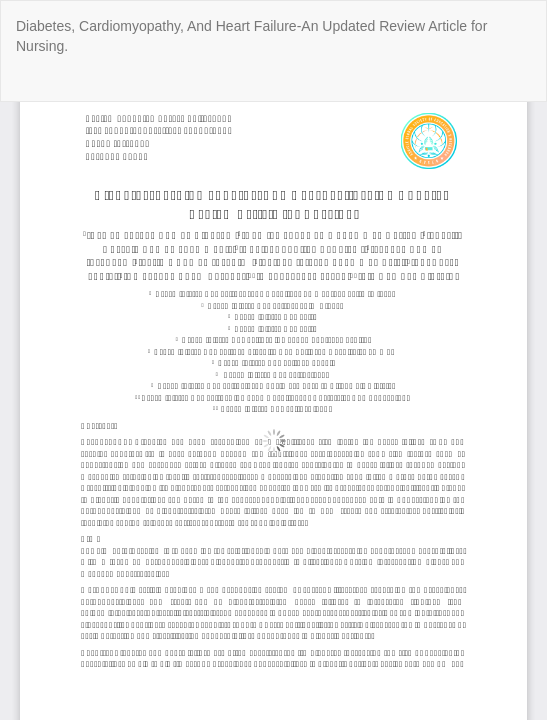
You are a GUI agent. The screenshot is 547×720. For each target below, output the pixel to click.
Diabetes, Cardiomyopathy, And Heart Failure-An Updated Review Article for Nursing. (251, 36)
